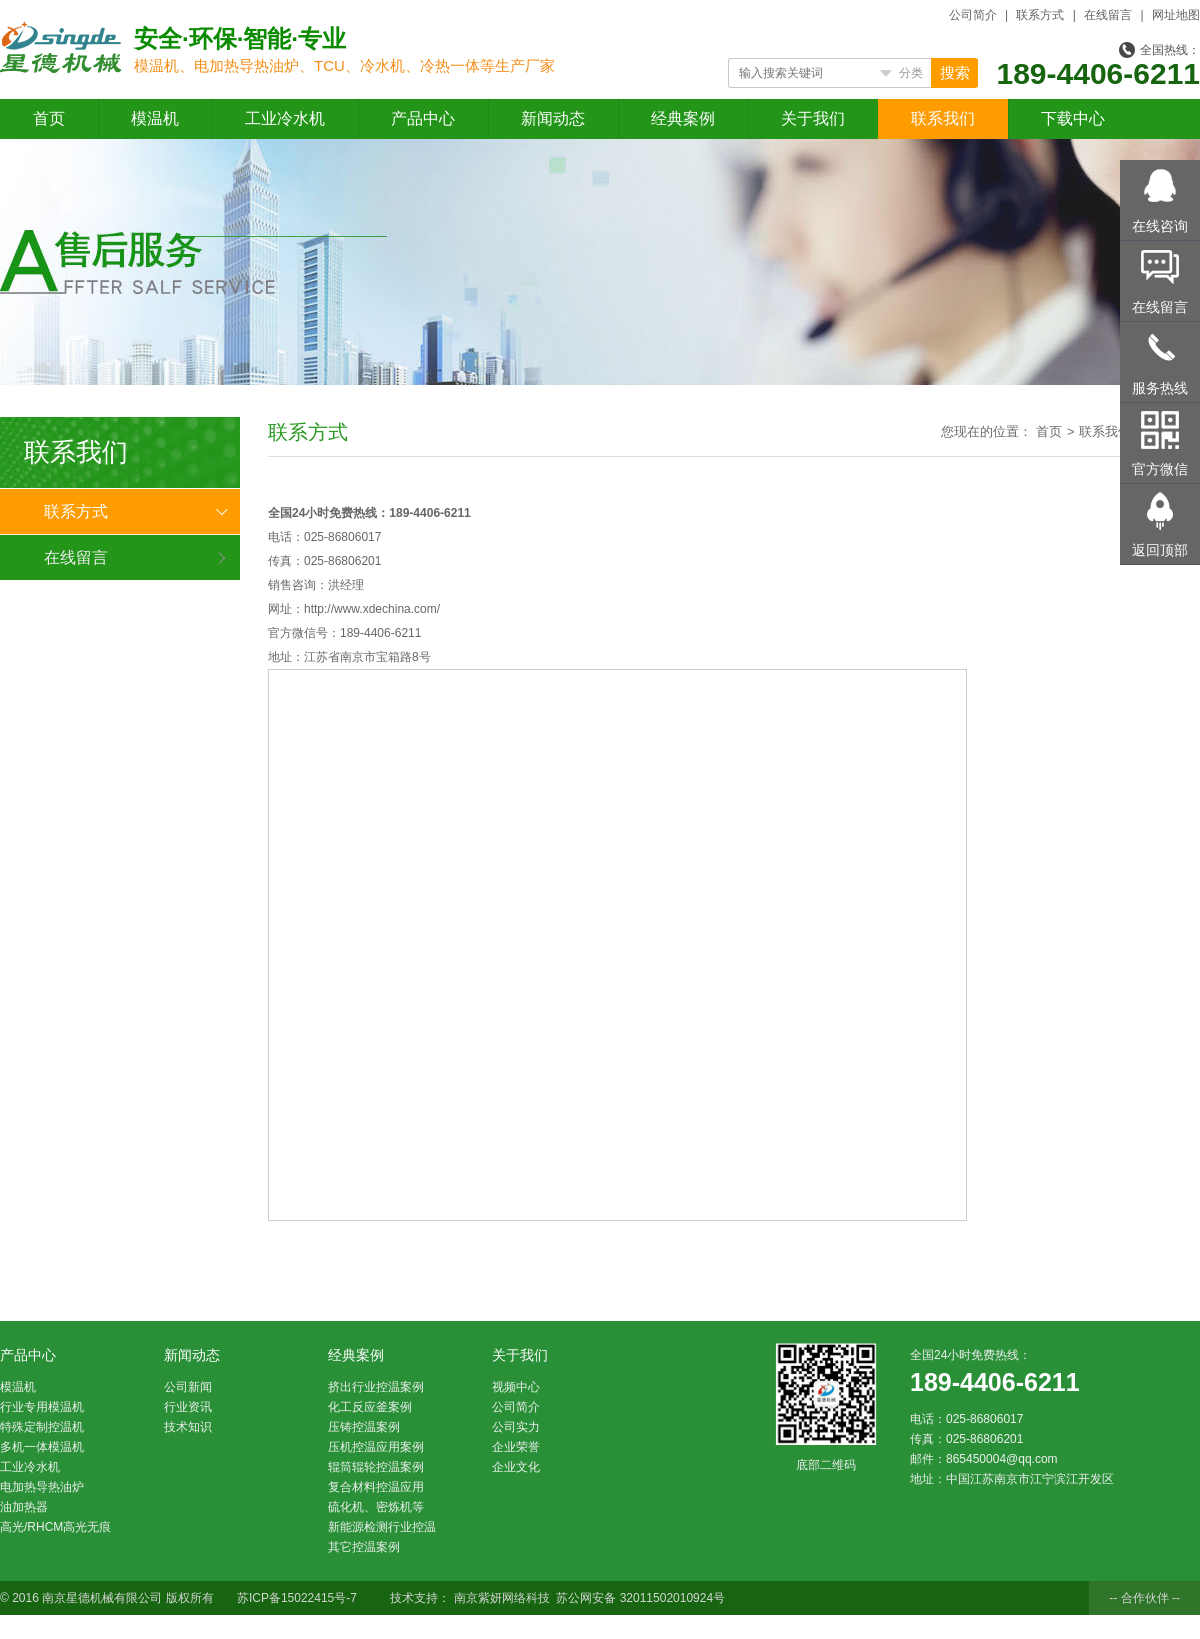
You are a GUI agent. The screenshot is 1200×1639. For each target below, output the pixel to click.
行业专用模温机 (42, 1407)
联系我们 (943, 118)
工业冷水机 (285, 118)
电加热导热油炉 (42, 1487)
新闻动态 (553, 118)
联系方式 (1040, 15)
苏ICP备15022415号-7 (297, 1598)
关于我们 (813, 118)
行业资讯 (188, 1407)
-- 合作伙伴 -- (1144, 1598)
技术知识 (188, 1427)
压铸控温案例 (364, 1427)
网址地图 (1176, 15)
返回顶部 (1160, 550)
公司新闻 (188, 1387)
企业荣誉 (516, 1447)
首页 (49, 118)
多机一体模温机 (42, 1447)
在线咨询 (1160, 226)
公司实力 (516, 1427)
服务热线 (1160, 388)
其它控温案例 (364, 1547)
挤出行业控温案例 (376, 1387)
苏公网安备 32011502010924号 (640, 1598)
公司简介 (973, 15)
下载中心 (1073, 118)
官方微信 (1160, 469)
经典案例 (683, 118)
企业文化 (516, 1467)
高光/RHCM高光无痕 (55, 1527)
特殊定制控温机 (42, 1427)
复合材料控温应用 (376, 1487)
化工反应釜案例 (370, 1407)
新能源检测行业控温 (382, 1527)
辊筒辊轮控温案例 (376, 1467)
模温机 (155, 118)
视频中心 (516, 1387)
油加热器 (24, 1507)
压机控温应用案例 (376, 1447)
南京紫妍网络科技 (503, 1598)
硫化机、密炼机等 (376, 1507)
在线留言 (1108, 15)
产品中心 (423, 118)
